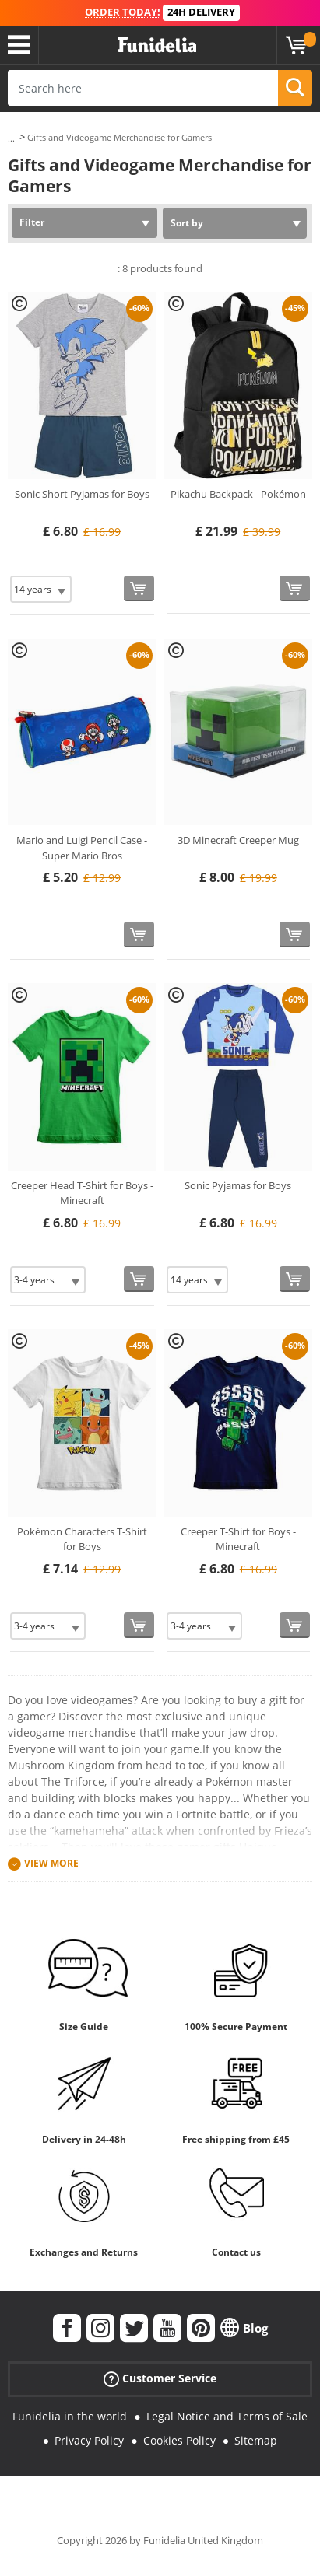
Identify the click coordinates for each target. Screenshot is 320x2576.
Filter (31, 222)
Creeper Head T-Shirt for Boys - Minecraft (82, 1193)
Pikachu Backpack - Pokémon (238, 494)
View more (51, 1863)
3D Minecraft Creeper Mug (238, 840)
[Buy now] (139, 588)
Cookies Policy (179, 2440)
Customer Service (160, 2379)
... (11, 138)
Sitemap (255, 2440)
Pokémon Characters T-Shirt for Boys (82, 1539)
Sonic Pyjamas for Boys (238, 1185)
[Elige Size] (41, 589)
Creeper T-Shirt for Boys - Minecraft (238, 1539)
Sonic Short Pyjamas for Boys (82, 494)
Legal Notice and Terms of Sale (227, 2416)
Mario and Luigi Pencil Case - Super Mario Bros (81, 848)
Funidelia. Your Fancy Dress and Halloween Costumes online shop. (157, 45)
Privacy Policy (89, 2440)
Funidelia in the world (69, 2416)
